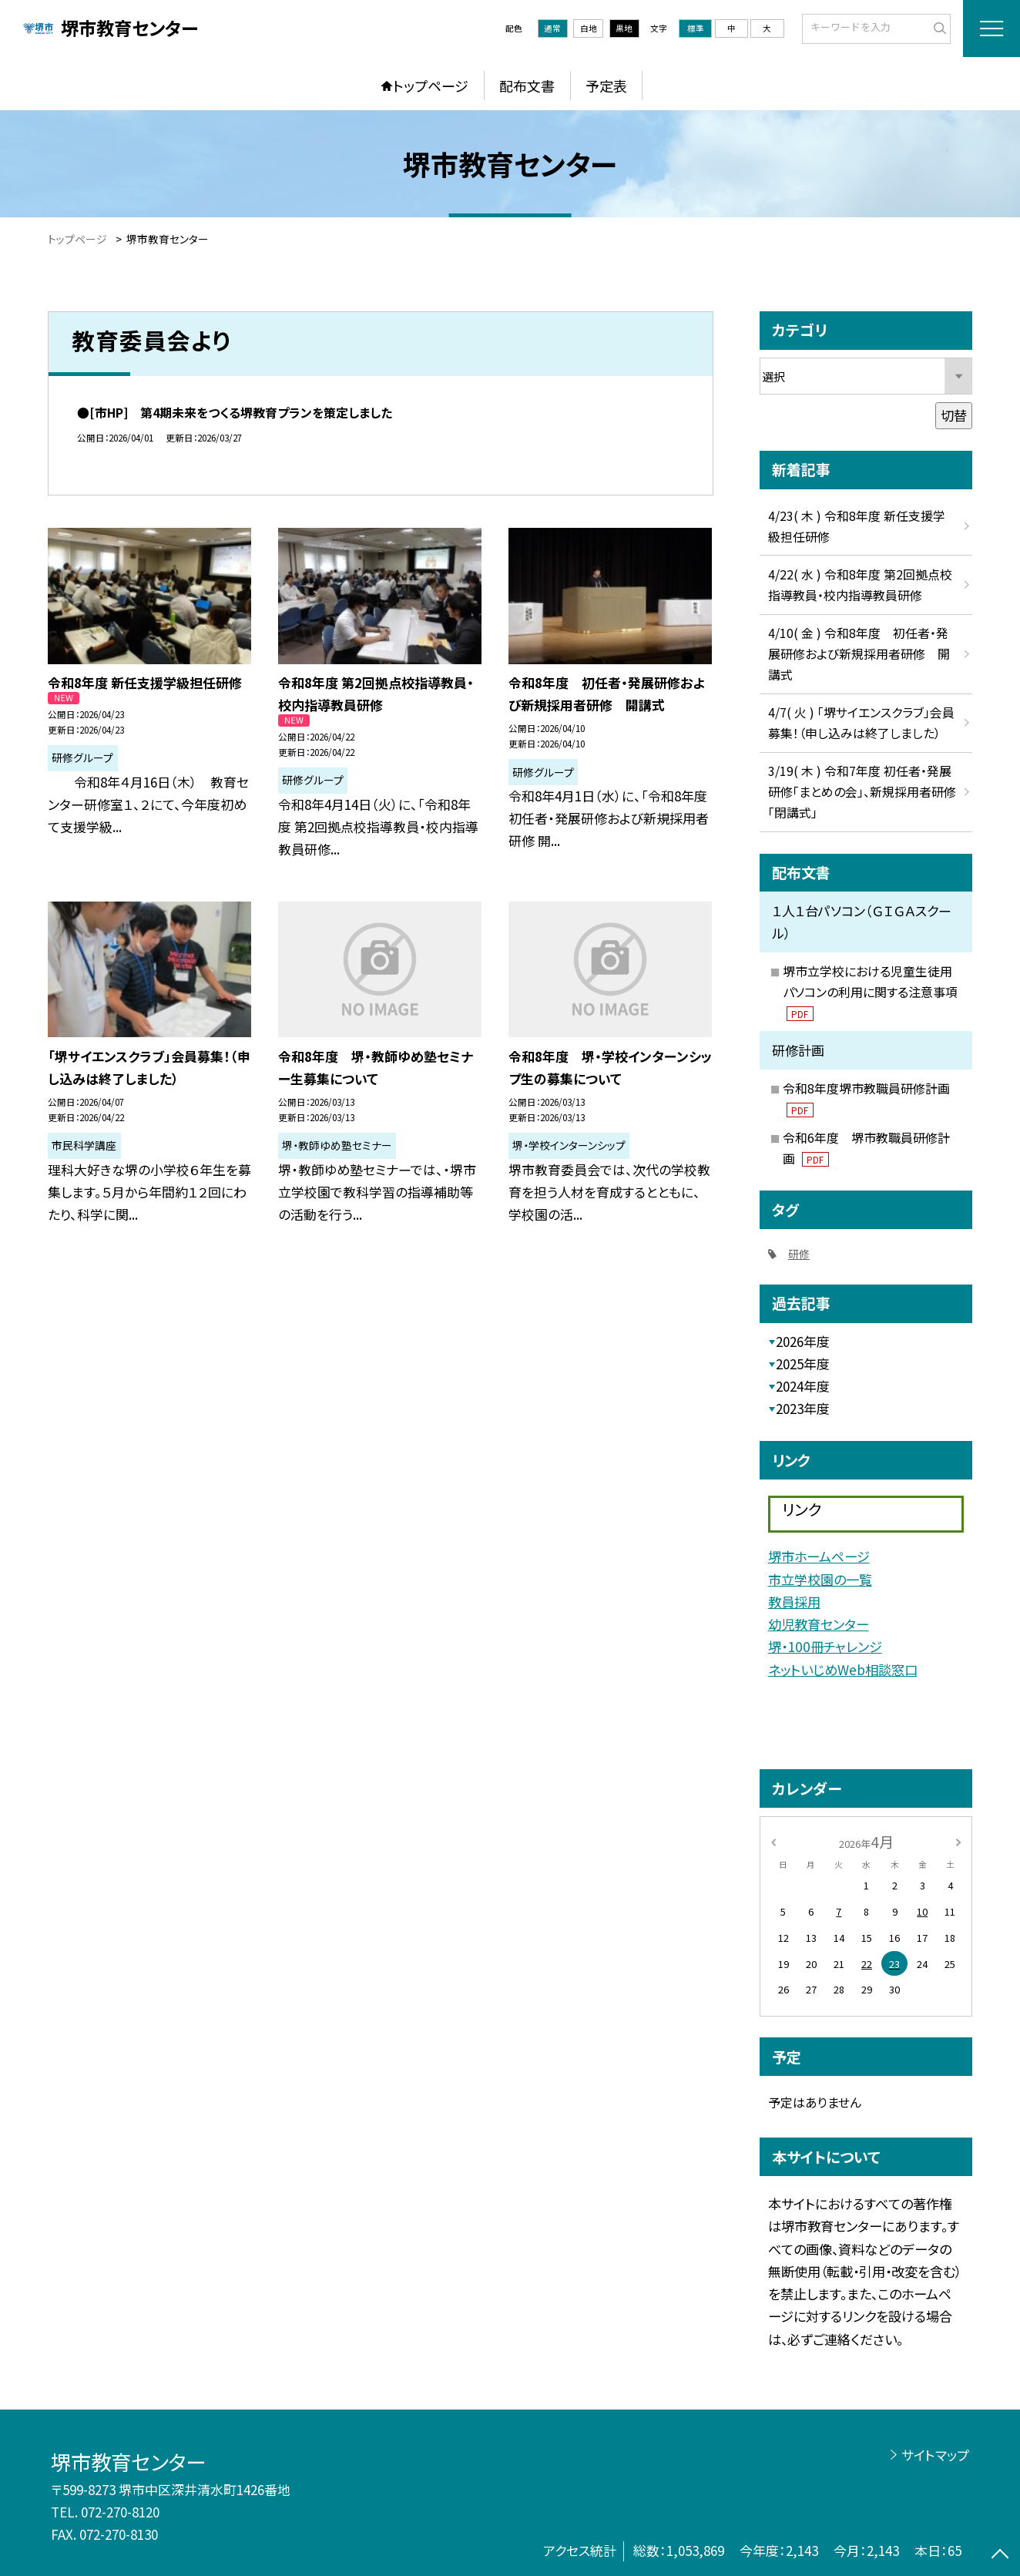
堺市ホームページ (819, 1556)
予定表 (606, 86)
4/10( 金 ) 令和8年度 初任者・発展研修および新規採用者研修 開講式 (859, 653)
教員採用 (794, 1601)
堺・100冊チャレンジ (825, 1646)
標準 (695, 28)
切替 (954, 415)
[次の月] (958, 1841)
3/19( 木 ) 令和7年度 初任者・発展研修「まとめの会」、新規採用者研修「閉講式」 (862, 791)
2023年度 (803, 1408)
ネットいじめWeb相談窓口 (843, 1669)
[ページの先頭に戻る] (999, 2555)
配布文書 (527, 86)
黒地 (624, 28)
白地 (588, 28)
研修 (799, 1253)
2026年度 (803, 1341)
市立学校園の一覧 (820, 1579)
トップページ (430, 86)
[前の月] (773, 1841)
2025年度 (803, 1363)
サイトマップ (935, 2454)
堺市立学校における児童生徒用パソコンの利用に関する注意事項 (870, 991)
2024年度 (803, 1385)
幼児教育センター (818, 1624)
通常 (552, 28)
